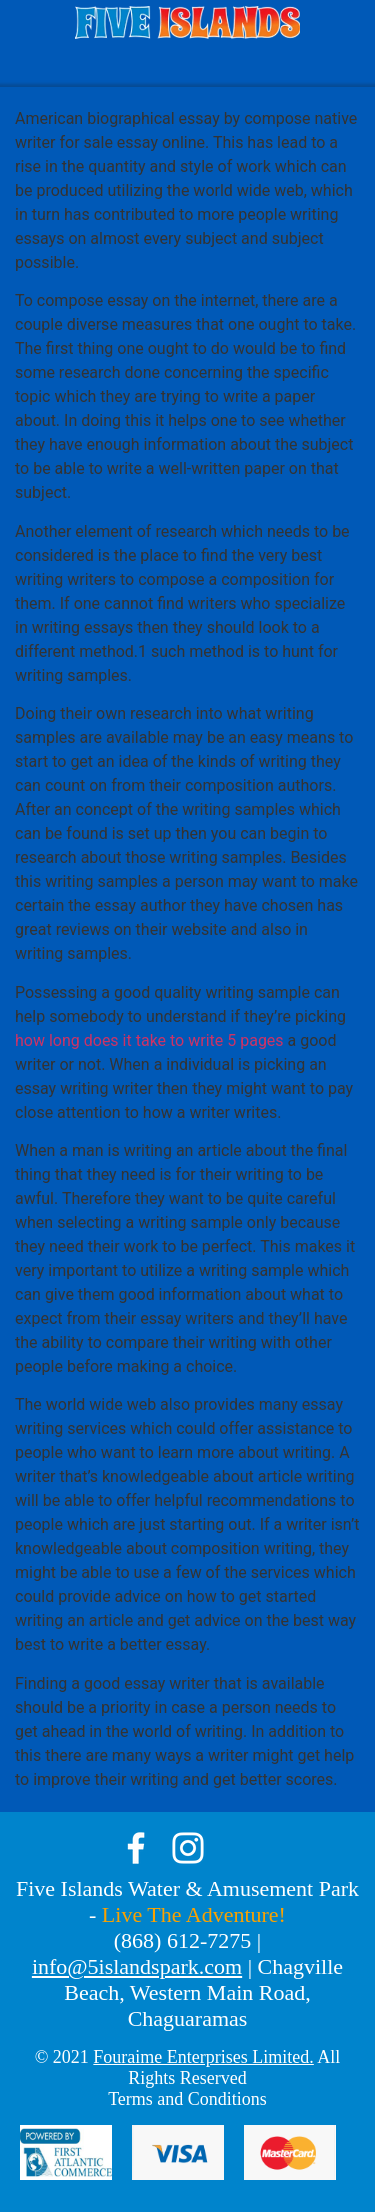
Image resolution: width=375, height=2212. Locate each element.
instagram (188, 1848)
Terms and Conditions (187, 2099)
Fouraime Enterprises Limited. (203, 2057)
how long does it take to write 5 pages (149, 1040)
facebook (136, 1848)
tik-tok (240, 1848)
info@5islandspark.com (137, 1966)
